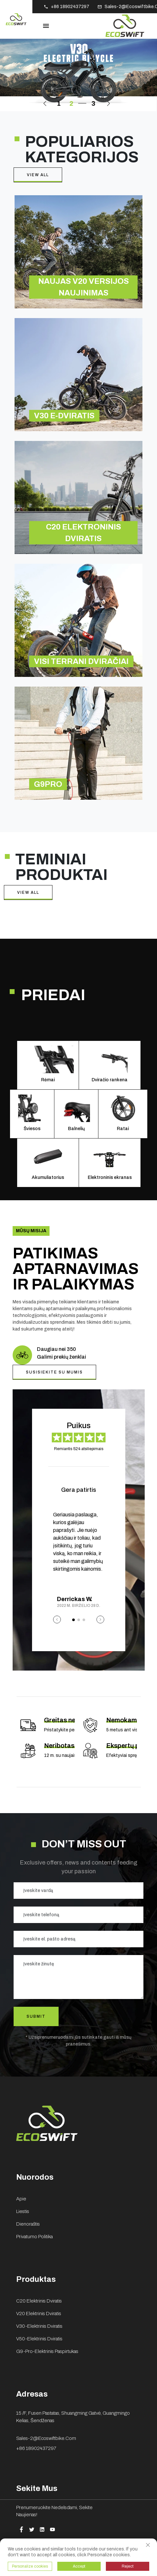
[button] (46, 104)
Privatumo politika (34, 2236)
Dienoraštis (28, 2224)
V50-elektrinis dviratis (39, 2338)
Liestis (22, 2211)
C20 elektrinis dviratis (39, 2300)
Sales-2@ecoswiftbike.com (46, 2438)
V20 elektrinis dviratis (38, 2313)
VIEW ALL (38, 175)
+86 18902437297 (36, 2448)
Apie (21, 2198)
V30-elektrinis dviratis (39, 2326)
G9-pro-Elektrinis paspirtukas (47, 2351)
